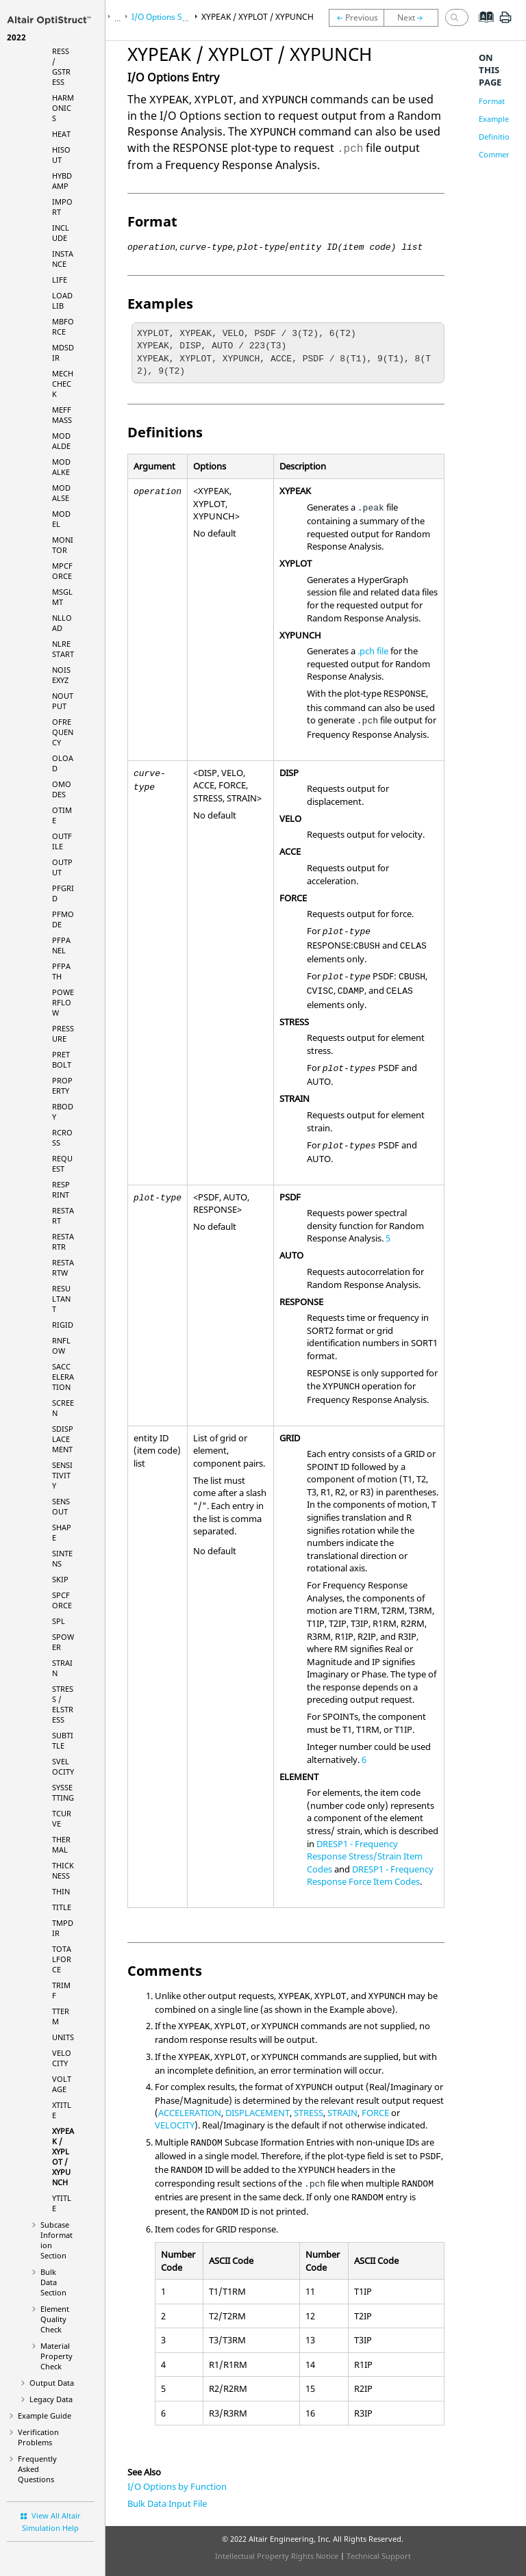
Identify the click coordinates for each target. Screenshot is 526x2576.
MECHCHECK (62, 383)
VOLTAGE (61, 2084)
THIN (61, 1891)
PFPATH (61, 971)
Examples (495, 119)
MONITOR (62, 544)
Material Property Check (56, 2356)
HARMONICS (63, 107)
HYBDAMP (62, 180)
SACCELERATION (63, 1376)
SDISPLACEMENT (62, 1439)
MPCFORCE (62, 571)
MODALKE (61, 466)
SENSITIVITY (62, 1475)
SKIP (60, 1579)
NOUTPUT (62, 701)
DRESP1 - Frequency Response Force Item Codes (370, 1875)
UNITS (63, 2037)
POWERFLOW (63, 1002)
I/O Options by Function (177, 2486)
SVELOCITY (63, 1766)
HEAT (61, 134)
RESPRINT (61, 1189)
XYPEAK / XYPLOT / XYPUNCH (63, 2156)
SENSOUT (61, 1506)
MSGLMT (62, 597)
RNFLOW (61, 1345)
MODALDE (61, 440)
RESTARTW (63, 1267)
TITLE (61, 1907)
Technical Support (379, 2556)
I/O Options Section (168, 17)
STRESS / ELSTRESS (62, 1704)
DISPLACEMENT (257, 2113)
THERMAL (61, 1844)
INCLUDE (60, 232)
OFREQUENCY (62, 732)
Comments (498, 154)
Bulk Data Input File (167, 2503)
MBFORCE (63, 326)
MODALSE (61, 492)
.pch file (373, 651)
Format (492, 101)
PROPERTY (62, 1085)
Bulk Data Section (53, 2282)
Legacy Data (51, 2399)
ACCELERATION (189, 2113)
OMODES (61, 789)
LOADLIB (62, 300)
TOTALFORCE (61, 1959)
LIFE (59, 279)
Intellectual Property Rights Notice (276, 2556)
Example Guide (44, 2415)
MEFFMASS (62, 414)
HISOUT (61, 154)
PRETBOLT (61, 1059)
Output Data (51, 2383)
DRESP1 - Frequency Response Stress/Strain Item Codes (365, 1856)
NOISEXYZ (61, 675)
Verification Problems (38, 2437)
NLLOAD (62, 623)
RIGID (62, 1324)
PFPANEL (61, 945)
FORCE (375, 2113)
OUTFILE (62, 841)
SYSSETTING (63, 1792)
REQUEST (62, 1163)
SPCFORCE (62, 1600)
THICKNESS (63, 1870)
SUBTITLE (62, 1740)
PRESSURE (63, 1033)
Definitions (498, 136)
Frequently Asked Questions (37, 2468)
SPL (58, 1621)
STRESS (308, 2113)
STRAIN (342, 2113)
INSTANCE (62, 258)
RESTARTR (63, 1241)
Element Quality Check (54, 2319)
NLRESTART (63, 649)
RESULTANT (61, 1298)
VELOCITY (61, 2058)
